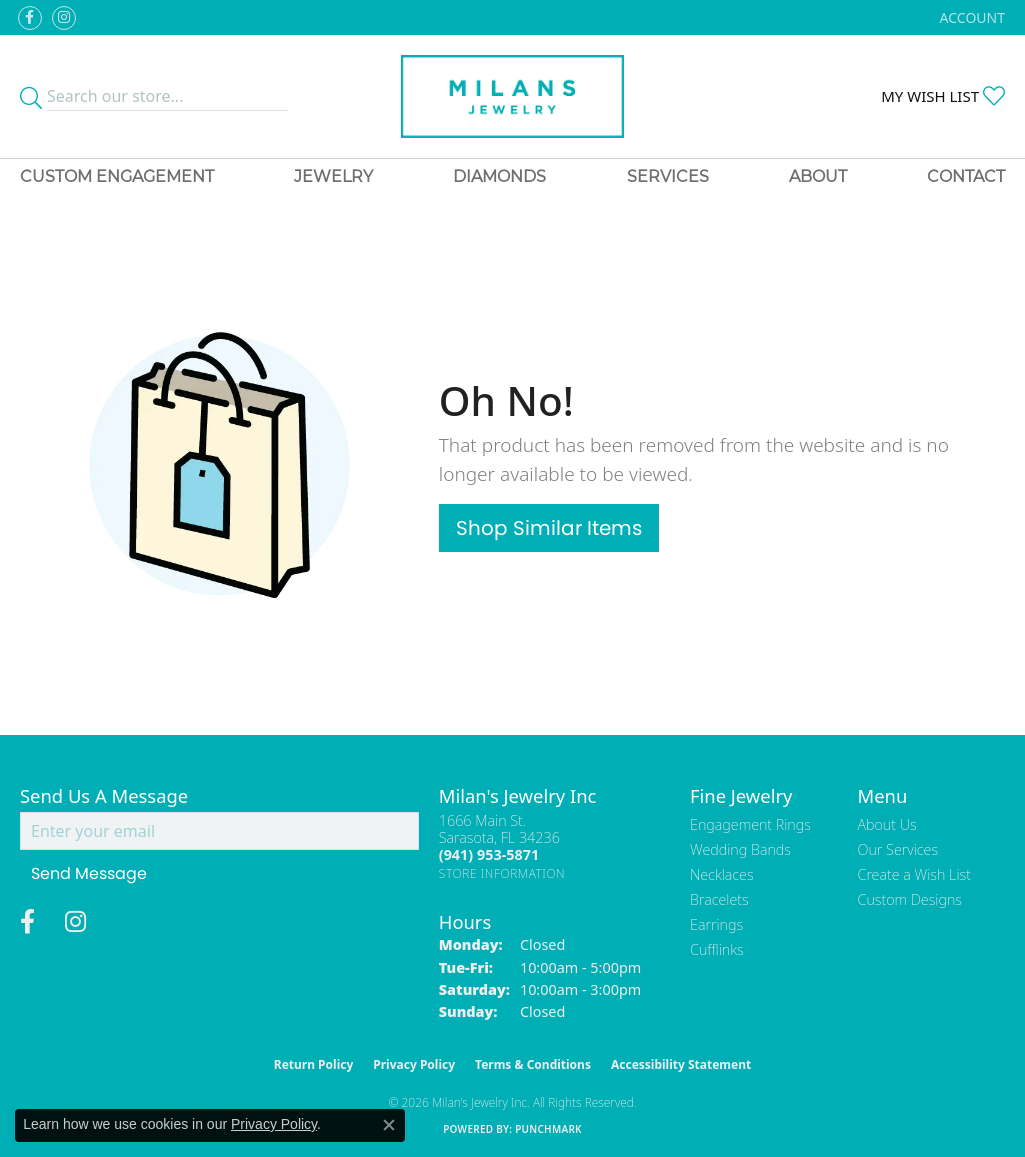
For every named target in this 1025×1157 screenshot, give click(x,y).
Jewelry (333, 176)
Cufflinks (717, 949)
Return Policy (314, 1064)
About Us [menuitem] (887, 824)
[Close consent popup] (389, 1125)
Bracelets (719, 899)
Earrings (716, 924)
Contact (966, 176)
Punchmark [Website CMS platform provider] (548, 1129)
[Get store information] (502, 873)
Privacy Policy (414, 1064)
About (818, 176)
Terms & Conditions (533, 1064)
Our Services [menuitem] (898, 849)
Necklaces (722, 874)
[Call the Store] (489, 854)
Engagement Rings (750, 824)
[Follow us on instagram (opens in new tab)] (64, 18)
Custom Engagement (117, 176)
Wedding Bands (740, 849)
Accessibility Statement (681, 1064)
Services (668, 176)
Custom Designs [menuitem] (910, 899)
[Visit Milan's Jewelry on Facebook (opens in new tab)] (30, 18)
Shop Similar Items (549, 528)
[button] (970, 17)
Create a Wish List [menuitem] (914, 874)
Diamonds (499, 176)
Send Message (89, 873)
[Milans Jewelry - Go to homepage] (512, 96)
